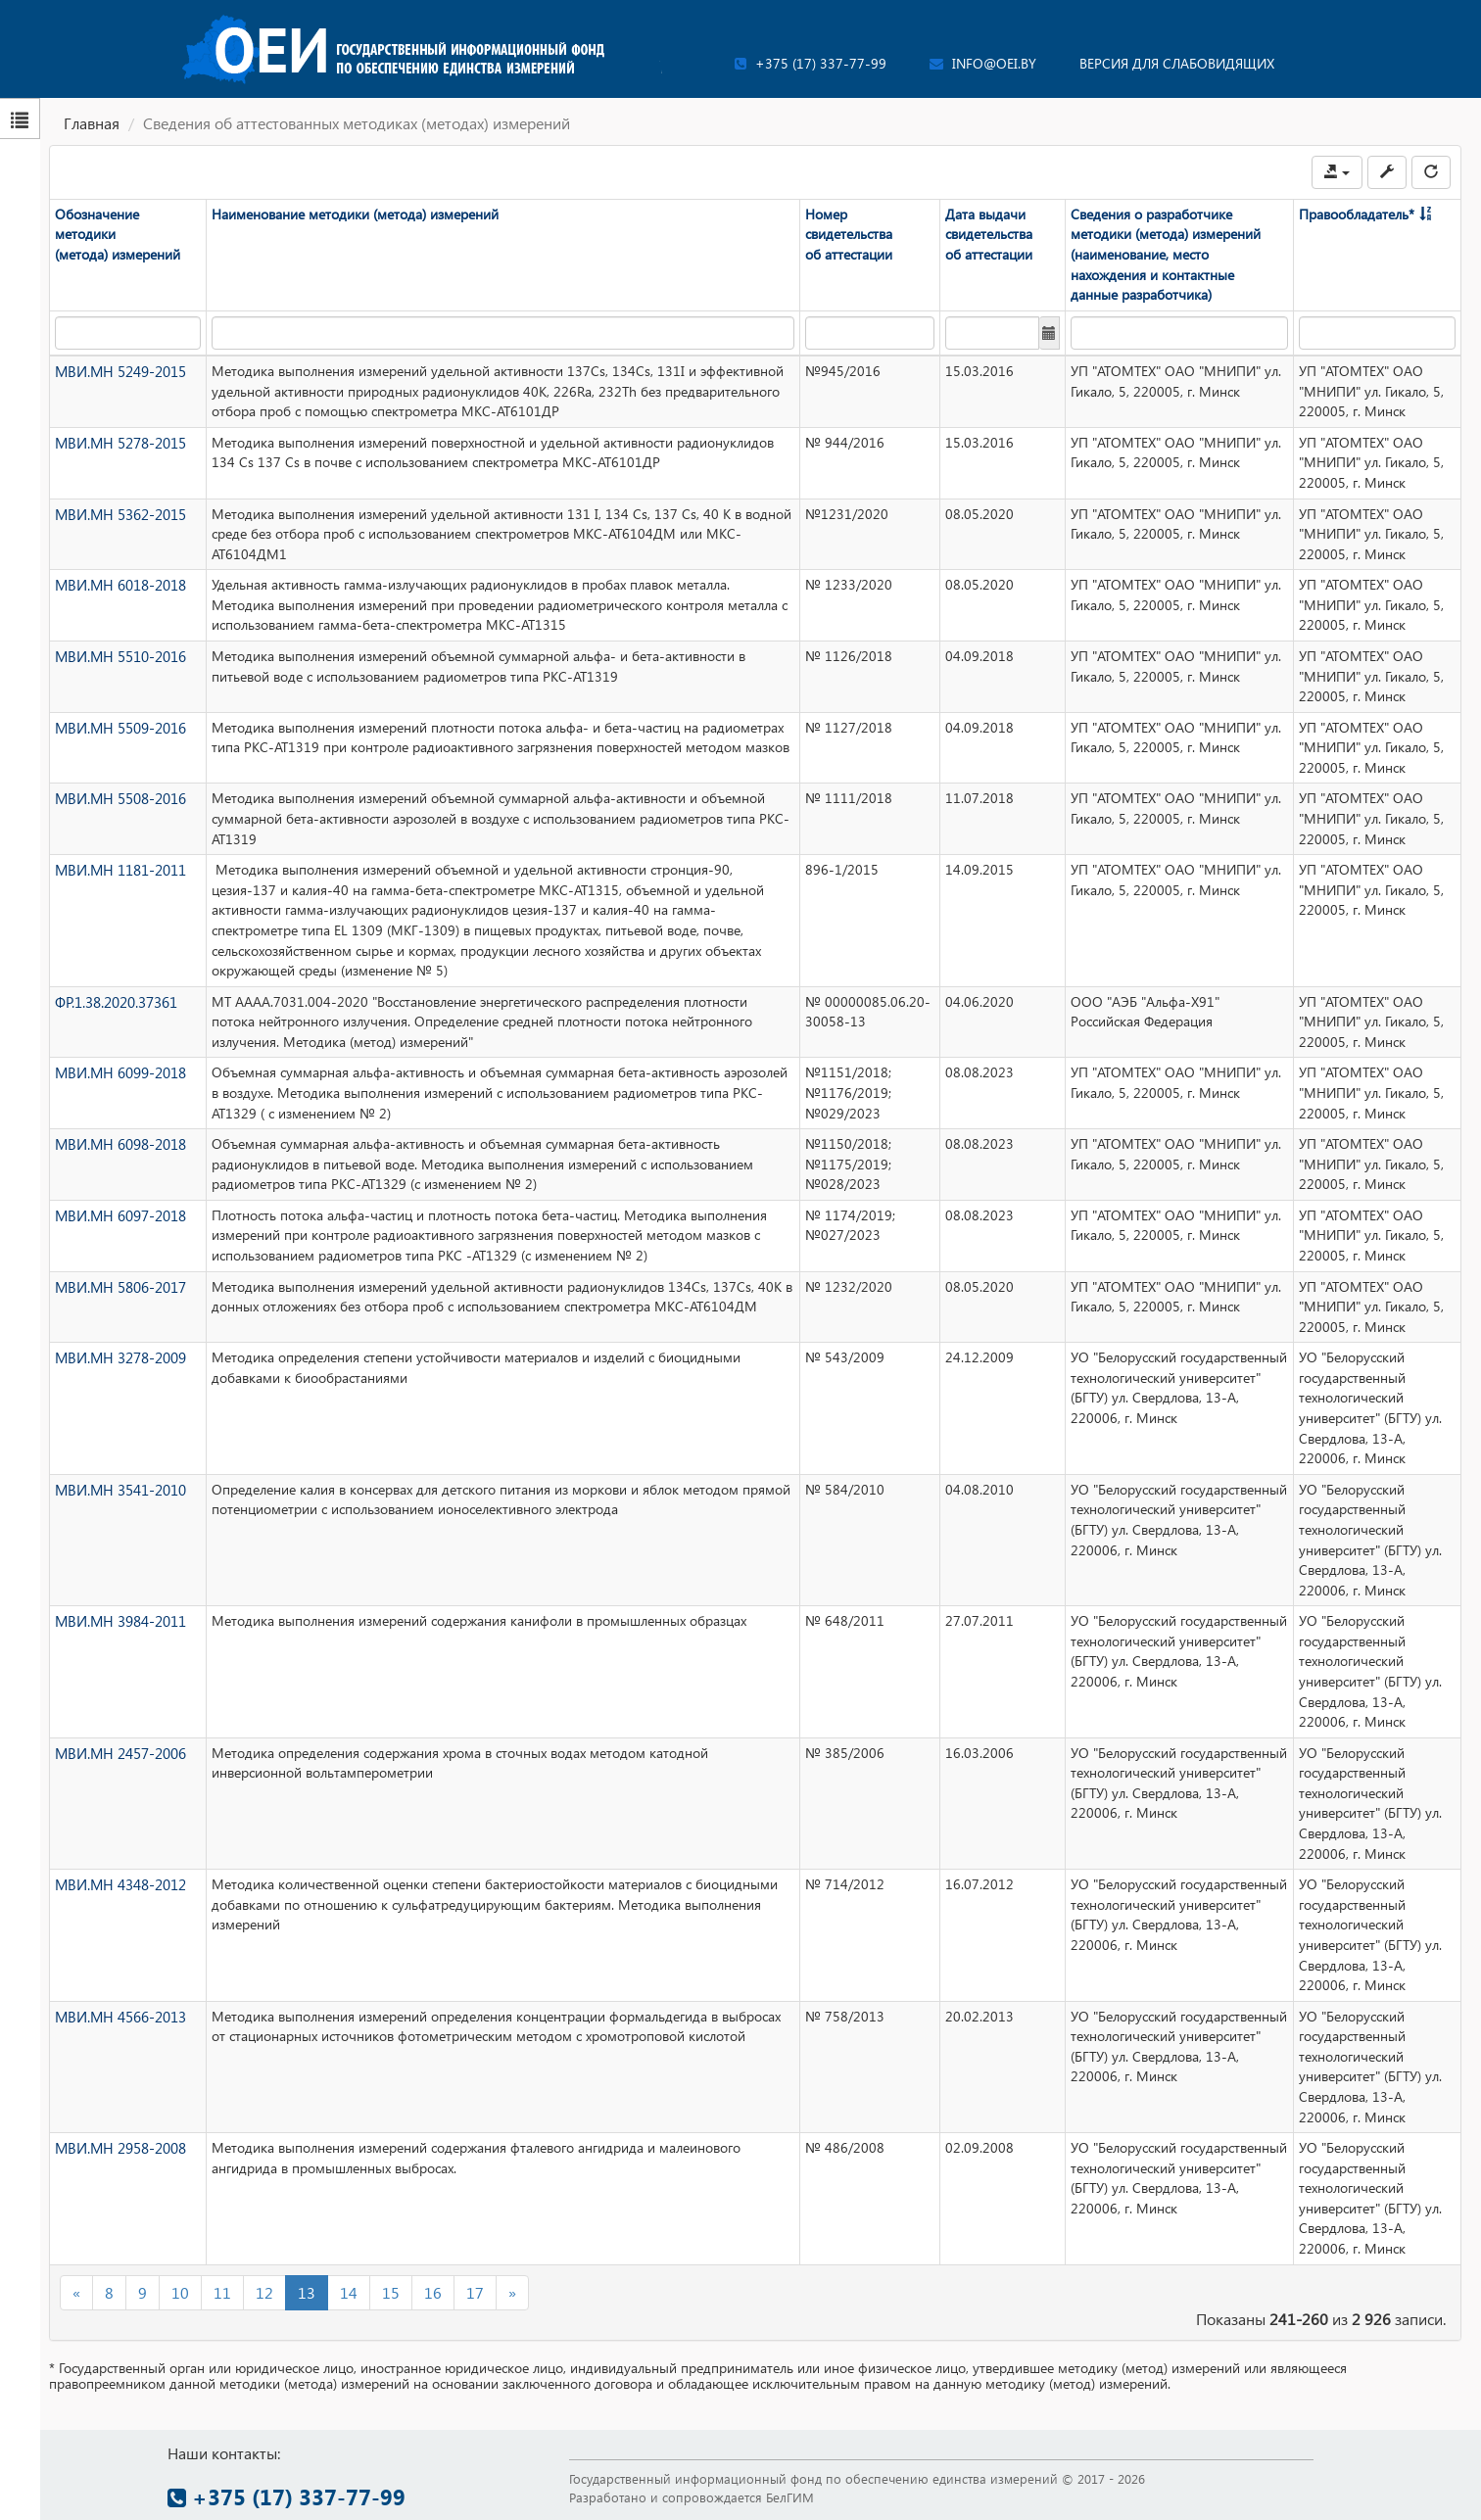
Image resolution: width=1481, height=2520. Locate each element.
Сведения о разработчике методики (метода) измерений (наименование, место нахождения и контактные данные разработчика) (1166, 254)
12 (264, 2291)
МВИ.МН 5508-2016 (119, 797)
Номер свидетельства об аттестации (848, 234)
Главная (91, 123)
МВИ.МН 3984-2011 (119, 1620)
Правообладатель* (1356, 214)
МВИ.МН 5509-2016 (119, 726)
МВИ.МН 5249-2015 (119, 370)
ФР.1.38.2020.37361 (115, 1000)
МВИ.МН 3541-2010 (119, 1488)
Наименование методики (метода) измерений (355, 214)
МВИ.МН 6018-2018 (119, 584)
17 (475, 2291)
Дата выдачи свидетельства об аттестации (988, 234)
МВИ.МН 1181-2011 (119, 869)
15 (391, 2291)
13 (306, 2291)
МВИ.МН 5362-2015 (119, 512)
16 (433, 2291)
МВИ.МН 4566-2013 (119, 2015)
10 (180, 2291)
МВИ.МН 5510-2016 (119, 655)
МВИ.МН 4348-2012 (119, 1884)
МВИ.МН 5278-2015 (119, 441)
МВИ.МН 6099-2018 (119, 1072)
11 (222, 2291)
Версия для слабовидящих (1176, 63)
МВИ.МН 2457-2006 (119, 1751)
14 (349, 2291)
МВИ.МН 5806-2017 (119, 1285)
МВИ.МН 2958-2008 (119, 2147)
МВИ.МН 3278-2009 (119, 1357)
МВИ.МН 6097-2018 (119, 1215)
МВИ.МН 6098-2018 (119, 1143)
